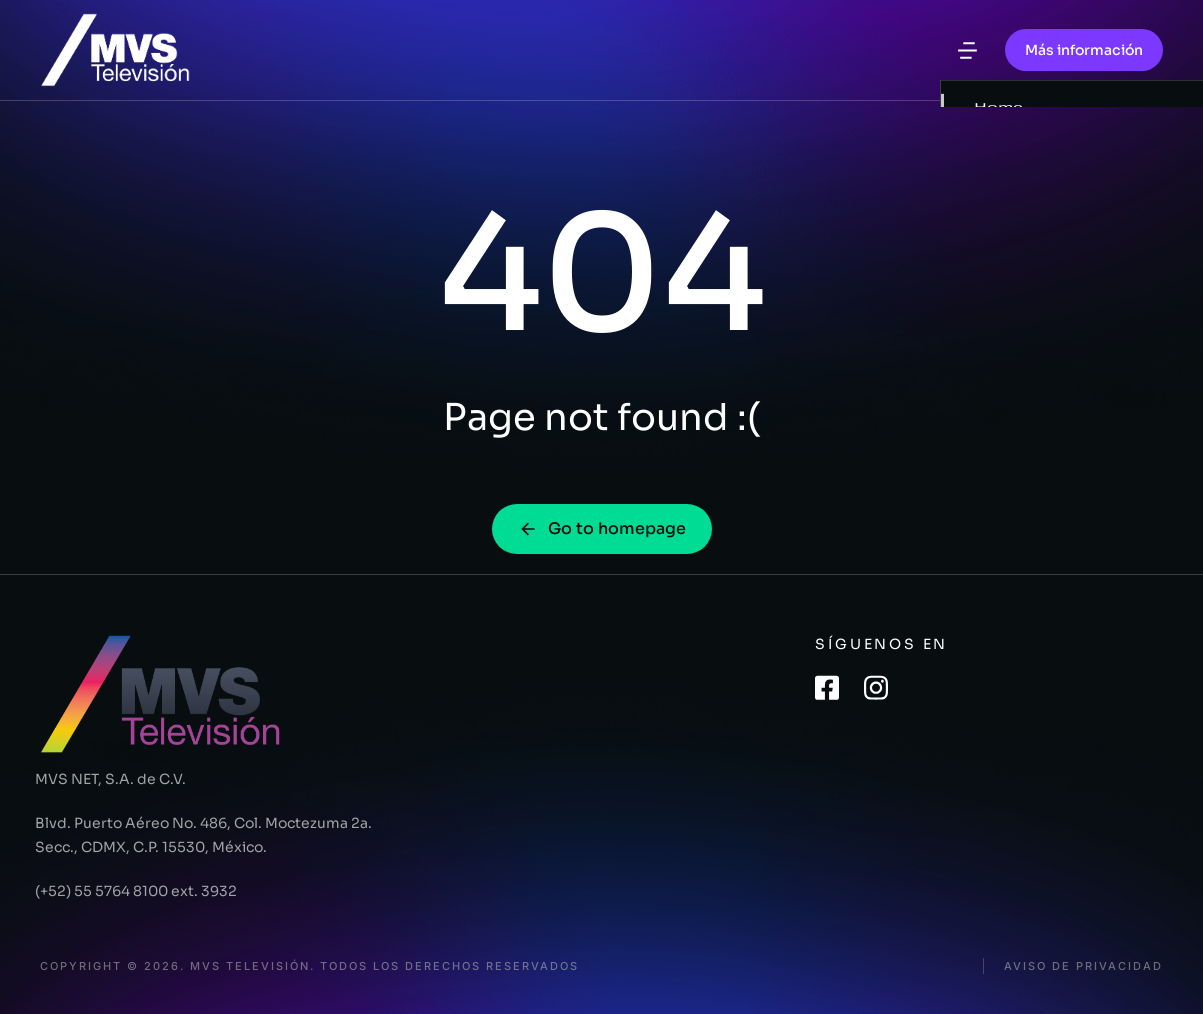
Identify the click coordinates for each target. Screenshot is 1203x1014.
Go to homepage (602, 528)
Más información (1084, 50)
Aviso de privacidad (1083, 966)
